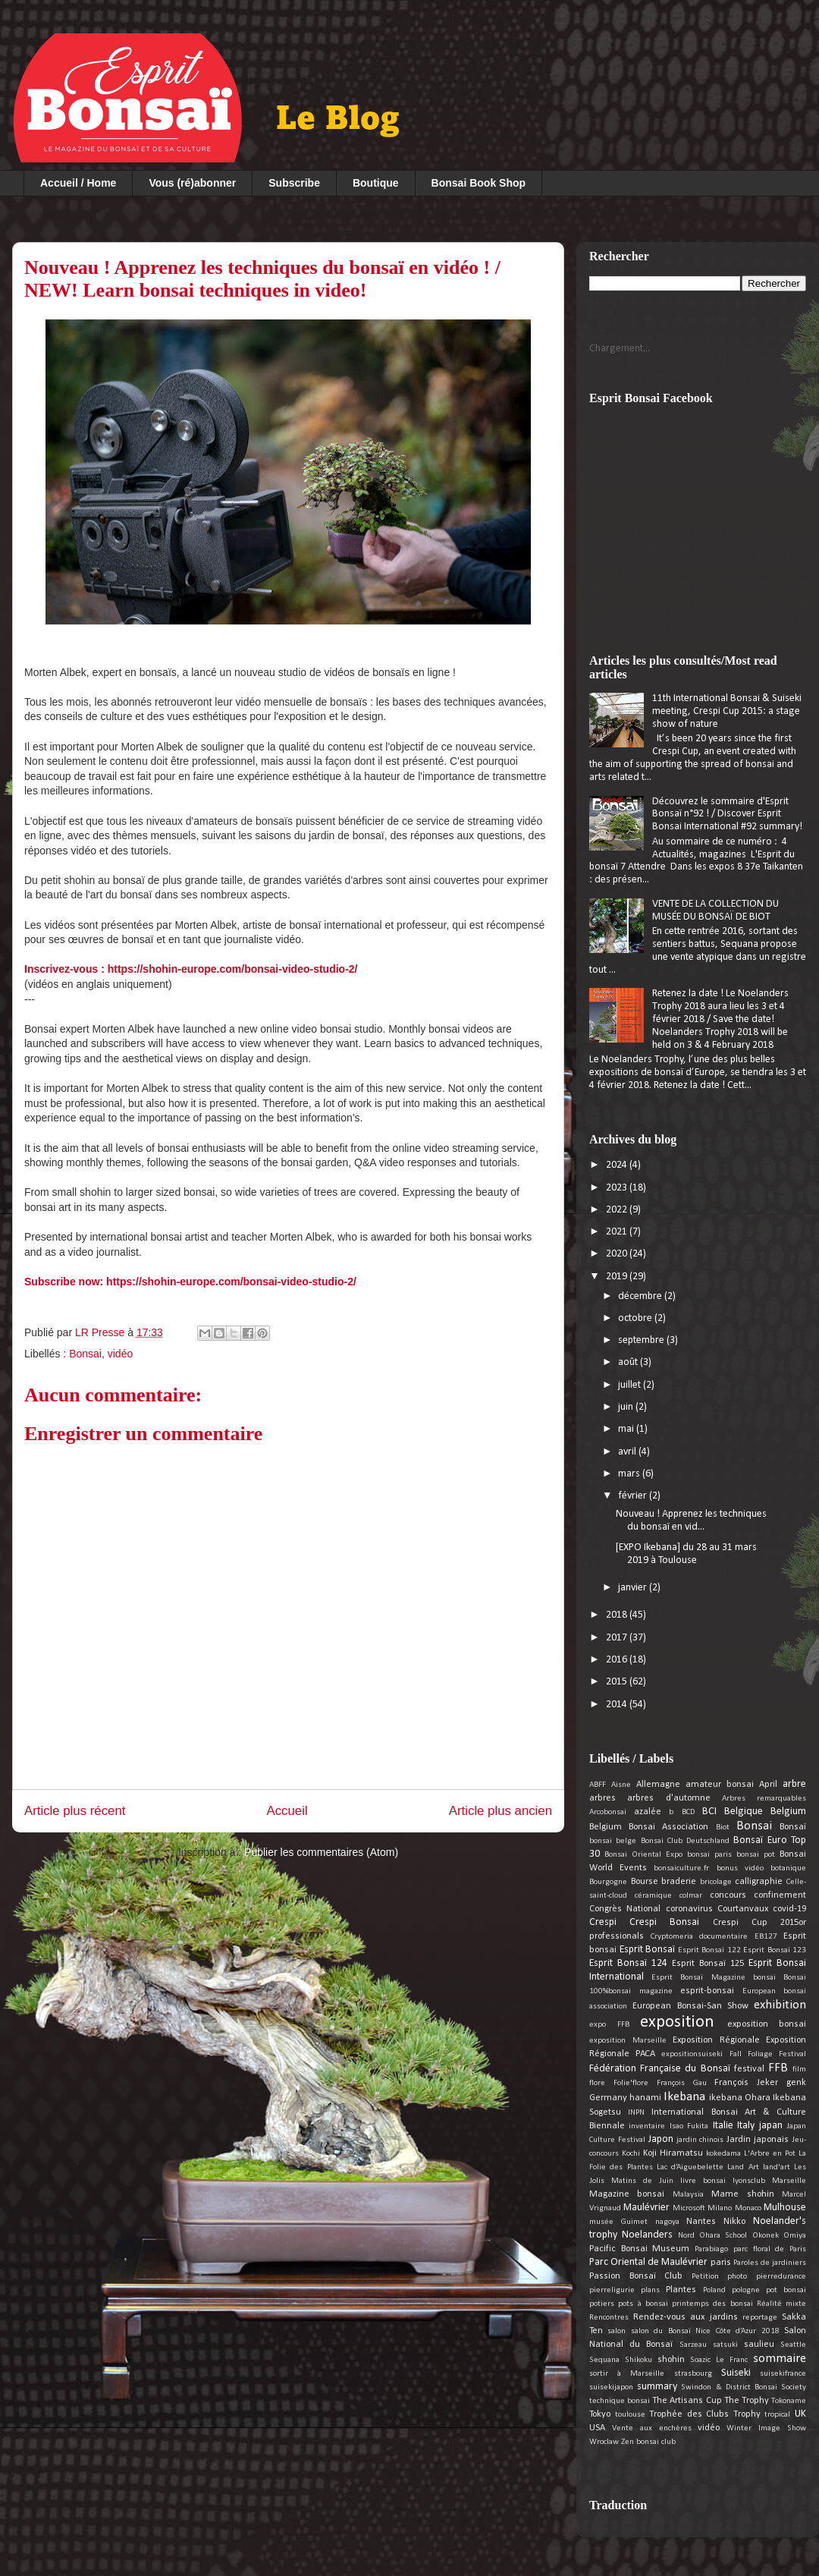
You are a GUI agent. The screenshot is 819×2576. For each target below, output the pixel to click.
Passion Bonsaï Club (635, 2276)
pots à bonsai (643, 2304)
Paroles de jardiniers (769, 2263)
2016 (617, 1659)
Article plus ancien (500, 1811)
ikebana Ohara (739, 2098)
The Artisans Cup (686, 2400)
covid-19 (789, 1909)
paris (721, 2262)
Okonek (765, 2236)
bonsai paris (709, 1855)
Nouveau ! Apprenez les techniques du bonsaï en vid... (691, 1520)
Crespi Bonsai (664, 1922)
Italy (746, 2125)
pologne (746, 2290)
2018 (617, 1615)
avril (628, 1452)
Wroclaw (604, 2442)
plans (650, 2290)
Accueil (287, 1811)
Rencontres (609, 2317)
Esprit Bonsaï (648, 1949)
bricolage (716, 1882)
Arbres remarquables (764, 1798)
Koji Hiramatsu (673, 2153)
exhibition (780, 2005)
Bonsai (85, 1354)
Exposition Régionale (716, 2040)
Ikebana (684, 2096)
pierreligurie (612, 2290)
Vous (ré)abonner (192, 183)
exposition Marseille (628, 2041)
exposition (677, 2022)
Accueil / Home (78, 183)
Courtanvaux (742, 1909)
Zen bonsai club (648, 2442)
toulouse (630, 2415)
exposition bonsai (767, 2024)
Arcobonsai (607, 1812)
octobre (636, 1318)
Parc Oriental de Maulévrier (648, 2262)
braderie (678, 1881)
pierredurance (781, 2276)
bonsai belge (612, 1841)
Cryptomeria (672, 1937)
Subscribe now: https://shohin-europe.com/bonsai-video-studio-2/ (190, 1281)
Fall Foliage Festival (768, 2054)
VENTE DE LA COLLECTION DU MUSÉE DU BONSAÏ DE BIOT (715, 910)
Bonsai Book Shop (478, 183)
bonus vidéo (740, 1868)
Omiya (794, 2236)
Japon (660, 2139)
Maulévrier (646, 2207)
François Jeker (746, 2082)
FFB (778, 2068)
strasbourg (693, 2374)
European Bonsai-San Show (690, 2006)
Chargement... (619, 348)
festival (749, 2069)
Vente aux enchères (652, 2428)
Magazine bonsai (626, 2194)
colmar (690, 1896)
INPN (636, 2113)
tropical (777, 2415)
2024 (617, 1165)
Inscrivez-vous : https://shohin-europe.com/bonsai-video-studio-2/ (190, 969)
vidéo (120, 1354)
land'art (776, 2167)
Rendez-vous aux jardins (685, 2317)
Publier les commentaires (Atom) (321, 1852)
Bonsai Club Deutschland (685, 1841)
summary (657, 2386)
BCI (709, 1811)
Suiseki (736, 2373)
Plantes (681, 2289)
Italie (723, 2125)
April (768, 1784)
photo (737, 2276)
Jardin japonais (757, 2139)
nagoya (667, 2222)
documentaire (723, 1937)
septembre (642, 1340)
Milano (720, 2208)
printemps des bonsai (712, 2304)
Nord (686, 2236)
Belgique (743, 1811)
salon (616, 2331)
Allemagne (658, 1784)
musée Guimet (618, 2222)
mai (627, 1429)
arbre (794, 1784)
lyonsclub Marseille (769, 2181)
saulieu (759, 2344)
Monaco (748, 2208)
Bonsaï (793, 1827)
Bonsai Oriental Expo (643, 1855)
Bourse (644, 1881)
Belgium (788, 1811)
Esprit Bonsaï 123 (774, 1950)
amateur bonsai (720, 1784)
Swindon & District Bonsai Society (743, 2387)
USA (597, 2428)
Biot (723, 1827)
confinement (780, 1895)
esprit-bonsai (707, 1991)
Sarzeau (693, 2345)
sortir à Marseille (626, 2374)
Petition (705, 2276)
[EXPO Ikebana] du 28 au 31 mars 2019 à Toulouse (686, 1554)
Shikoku (638, 2360)
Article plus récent (74, 1811)
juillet (630, 1385)
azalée (647, 1811)
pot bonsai (786, 2290)
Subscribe (294, 183)
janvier (633, 1587)
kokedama (723, 2154)
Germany (608, 2098)
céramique (653, 1896)
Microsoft (689, 2208)
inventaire (647, 2126)
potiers (601, 2304)
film (799, 2069)
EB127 (766, 1937)
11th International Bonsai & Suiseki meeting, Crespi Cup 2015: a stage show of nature (727, 711)
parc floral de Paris (769, 2249)
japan (771, 2125)
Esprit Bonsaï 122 (709, 1950)
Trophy (747, 2414)
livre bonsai (703, 2181)
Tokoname (788, 2401)
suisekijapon (611, 2387)
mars (630, 1474)
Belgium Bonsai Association (648, 1827)
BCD (688, 1812)
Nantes (701, 2221)
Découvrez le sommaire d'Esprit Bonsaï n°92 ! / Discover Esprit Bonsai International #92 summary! (727, 814)
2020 (617, 1254)
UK (800, 2414)
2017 (617, 1637)
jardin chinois (700, 2140)
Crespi (603, 1922)
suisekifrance (783, 2374)
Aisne (621, 1785)
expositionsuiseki (692, 2054)
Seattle (793, 2345)
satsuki (725, 2345)
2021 (617, 1232)
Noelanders (647, 2235)
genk (796, 2082)
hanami (645, 2098)
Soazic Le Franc (719, 2360)
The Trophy (746, 2400)
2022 (617, 1210)
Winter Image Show (766, 2428)
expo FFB (609, 2025)
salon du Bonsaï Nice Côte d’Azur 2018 (705, 2331)
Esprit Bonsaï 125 (708, 1963)
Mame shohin (742, 2194)
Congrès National (625, 1909)
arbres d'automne (668, 1798)
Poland (714, 2290)
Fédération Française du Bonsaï (659, 2068)
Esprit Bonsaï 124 (628, 1963)
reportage (759, 2317)
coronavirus (689, 1909)
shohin (671, 2359)
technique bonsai (619, 2401)
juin (626, 1407)
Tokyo (599, 2414)
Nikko (734, 2221)
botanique (788, 1868)
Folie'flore (630, 2083)
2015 (617, 1681)
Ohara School (723, 2236)
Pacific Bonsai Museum (639, 2249)
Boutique (376, 183)
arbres (602, 1798)
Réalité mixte (781, 2304)
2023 (617, 1188)
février (633, 1496)
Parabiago (711, 2249)
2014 (617, 1704)
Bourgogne (608, 1882)
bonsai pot (755, 1855)
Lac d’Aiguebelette (690, 2167)
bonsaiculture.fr (681, 1868)
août (629, 1362)
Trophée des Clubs (689, 2414)
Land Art (742, 2167)
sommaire (779, 2358)
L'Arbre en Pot (769, 2154)
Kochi (631, 2154)
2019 (617, 1276)
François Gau (682, 2083)
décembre (641, 1296)
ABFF (597, 1785)
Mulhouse (785, 2207)
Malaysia (688, 2195)
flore (597, 2083)
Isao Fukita (689, 2126)
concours (728, 1895)
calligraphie (759, 1881)
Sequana (604, 2360)
